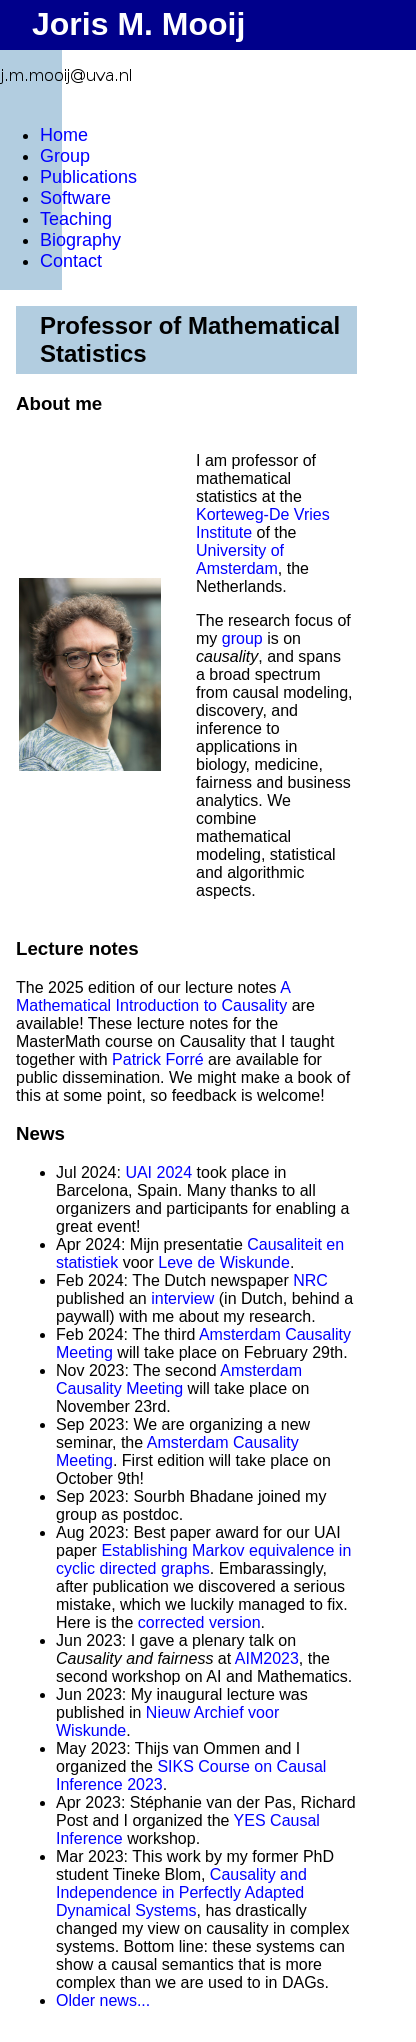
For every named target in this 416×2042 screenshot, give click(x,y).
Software (75, 198)
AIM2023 (267, 1658)
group (242, 638)
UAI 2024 (158, 1172)
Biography (80, 240)
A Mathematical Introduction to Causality (153, 996)
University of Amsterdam (240, 559)
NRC (310, 1280)
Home (64, 135)
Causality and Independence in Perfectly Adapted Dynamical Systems (181, 1892)
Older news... (103, 2000)
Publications (88, 177)
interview (182, 1298)
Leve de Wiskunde (224, 1262)
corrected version (199, 1622)
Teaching (76, 219)
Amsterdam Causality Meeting (179, 1379)
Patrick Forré (158, 1059)
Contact (71, 261)
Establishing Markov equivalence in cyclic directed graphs (203, 1559)
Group (65, 156)
